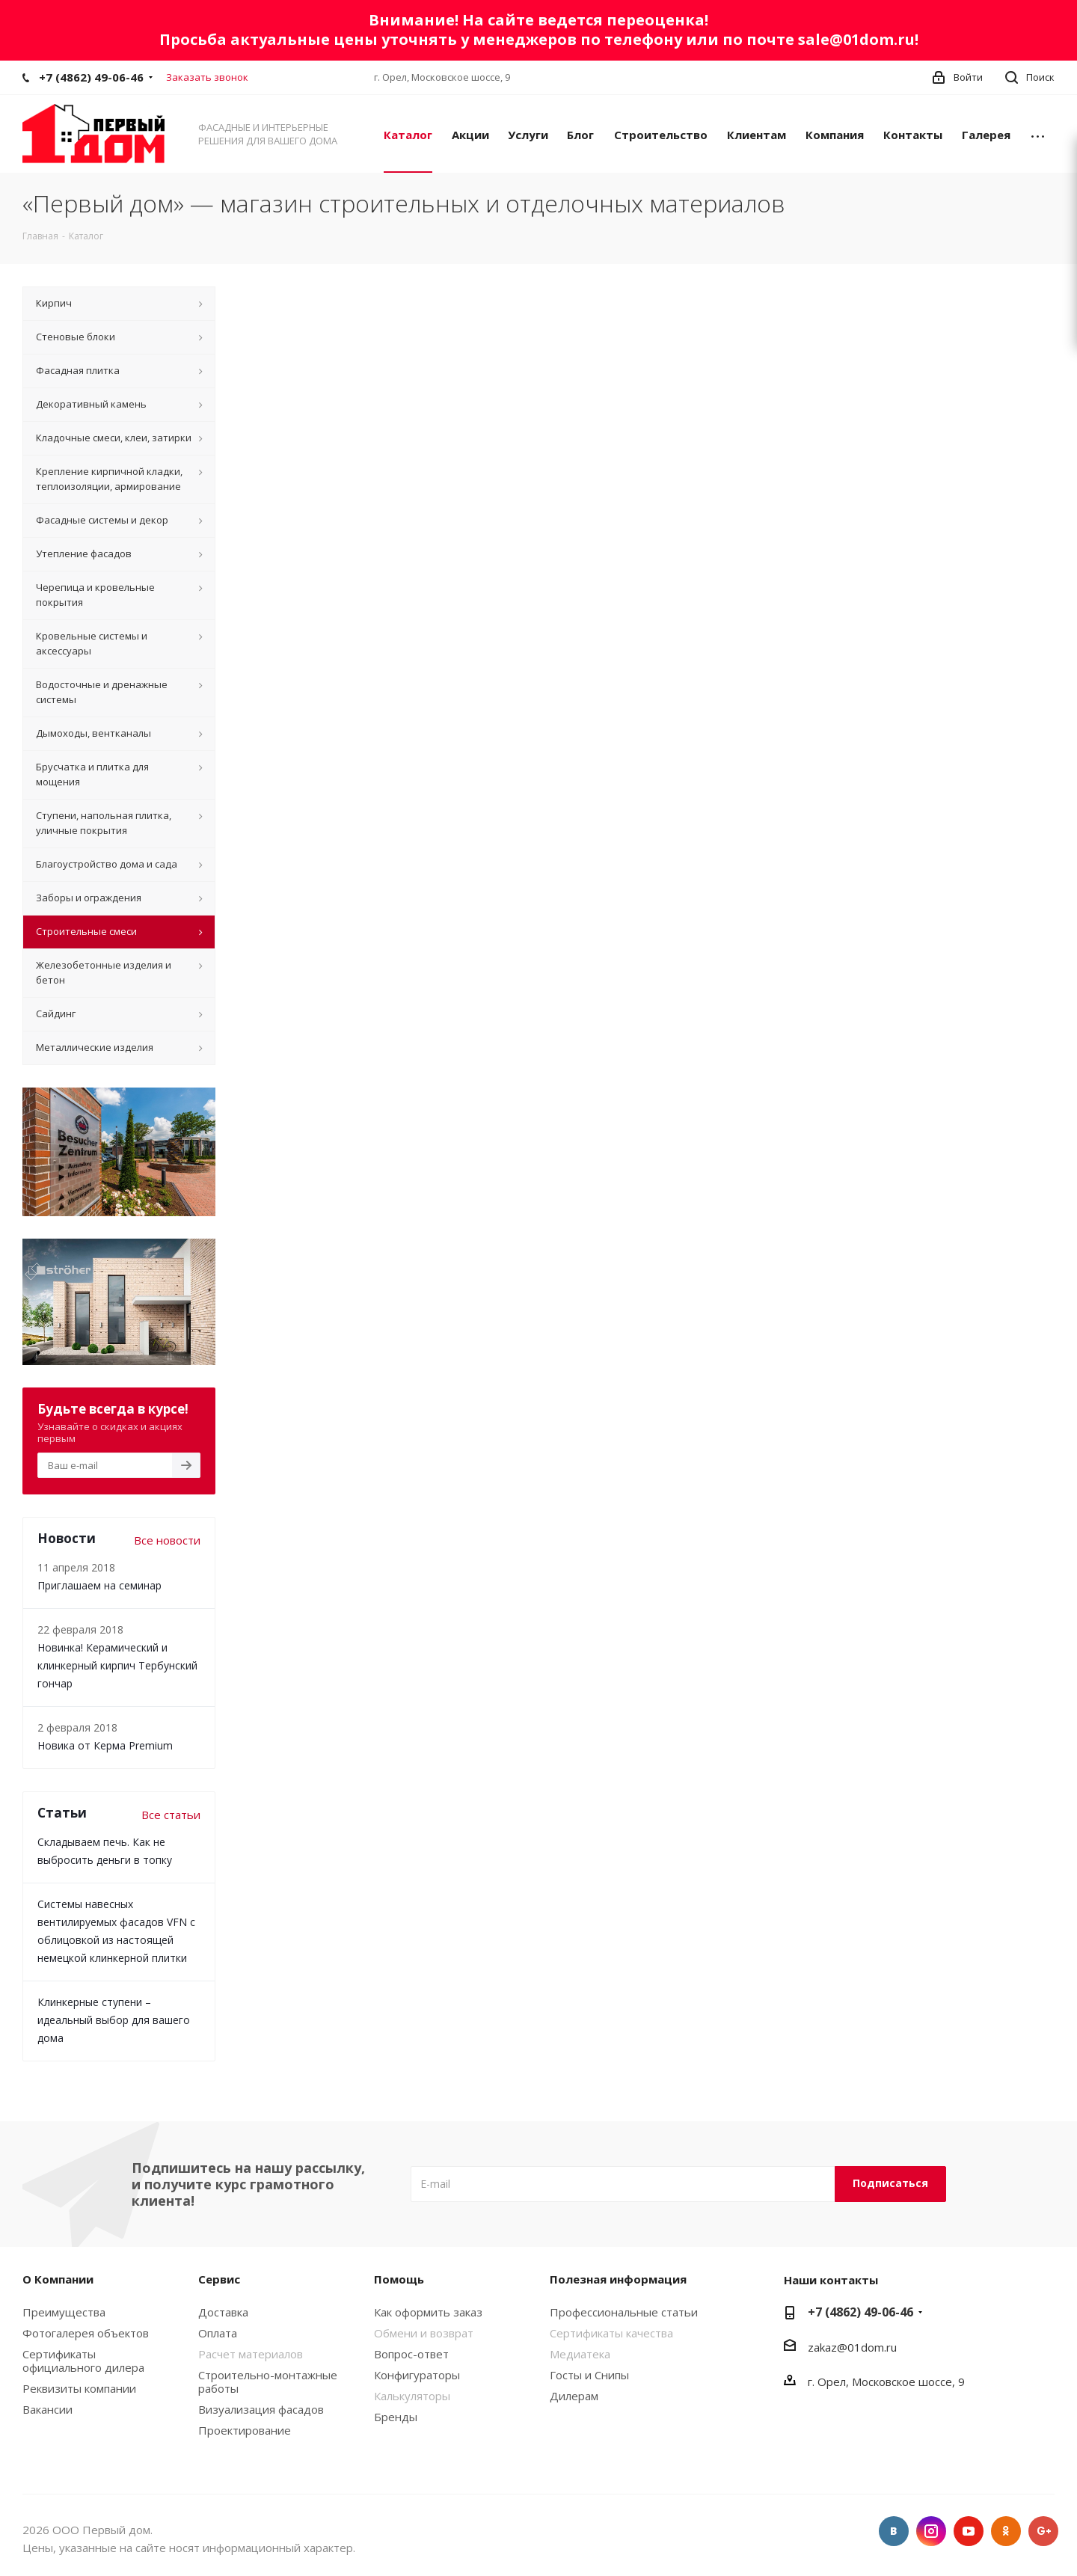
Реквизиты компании (79, 2388)
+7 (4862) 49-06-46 (91, 77)
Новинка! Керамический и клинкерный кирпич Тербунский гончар (117, 1665)
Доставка (223, 2311)
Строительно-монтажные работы (267, 2381)
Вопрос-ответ (411, 2353)
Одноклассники (1006, 2531)
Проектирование (244, 2430)
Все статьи (170, 1814)
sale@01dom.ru (856, 39)
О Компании (57, 2279)
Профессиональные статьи (624, 2311)
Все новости (167, 1540)
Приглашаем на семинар (99, 1585)
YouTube (969, 2531)
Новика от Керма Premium (105, 1745)
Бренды (395, 2416)
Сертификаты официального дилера (83, 2360)
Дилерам (574, 2395)
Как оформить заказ (428, 2311)
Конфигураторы (417, 2374)
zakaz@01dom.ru (852, 2347)
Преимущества (63, 2311)
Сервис (219, 2279)
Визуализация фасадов (261, 2409)
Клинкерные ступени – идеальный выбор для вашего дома (113, 2020)
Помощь (399, 2279)
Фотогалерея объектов (85, 2332)
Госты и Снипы (589, 2374)
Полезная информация (618, 2279)
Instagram (931, 2531)
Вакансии (47, 2409)
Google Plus (1043, 2531)
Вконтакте (894, 2531)
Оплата (217, 2332)
